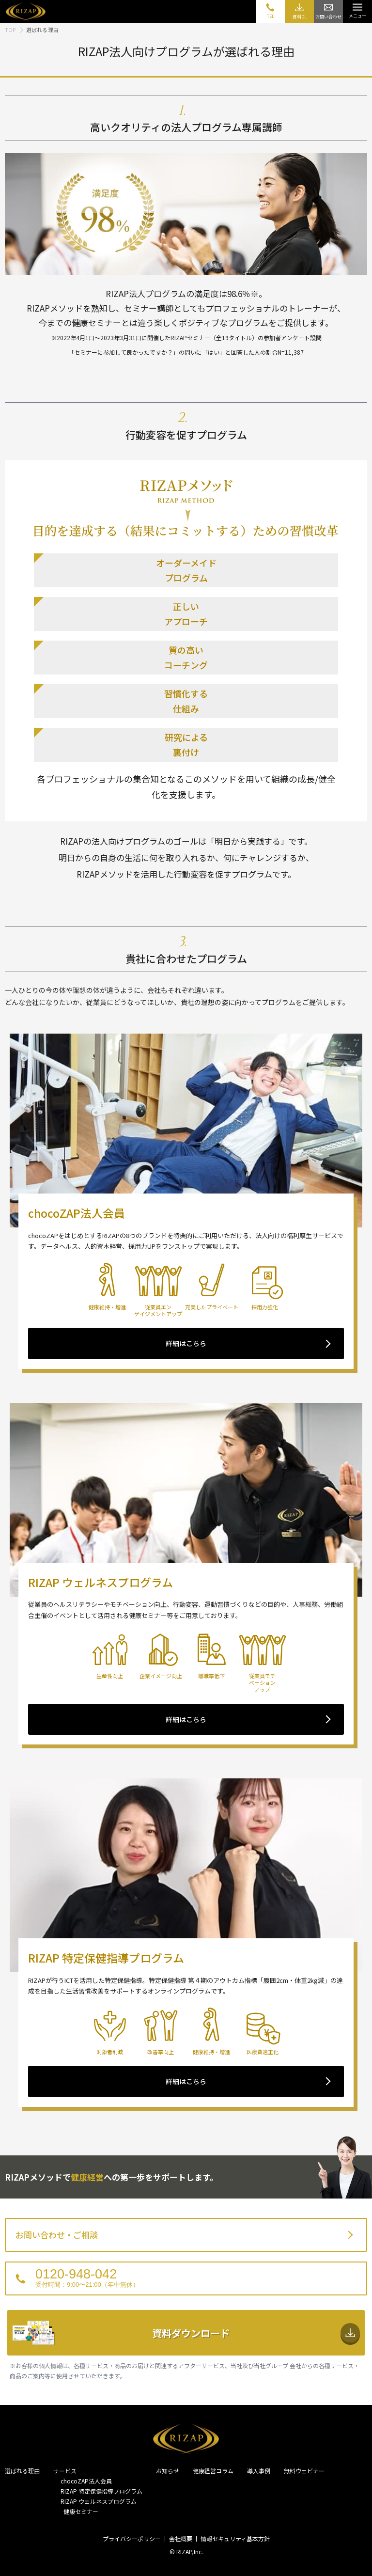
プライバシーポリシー (132, 2538)
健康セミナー (79, 2511)
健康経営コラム (213, 2470)
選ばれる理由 (22, 2470)
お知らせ (167, 2470)
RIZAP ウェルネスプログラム (99, 2501)
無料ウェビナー (304, 2470)
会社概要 (180, 2538)
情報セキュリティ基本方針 (235, 2538)
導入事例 (258, 2470)
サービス (65, 2470)
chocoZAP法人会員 (86, 2481)
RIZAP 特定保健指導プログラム (101, 2491)
